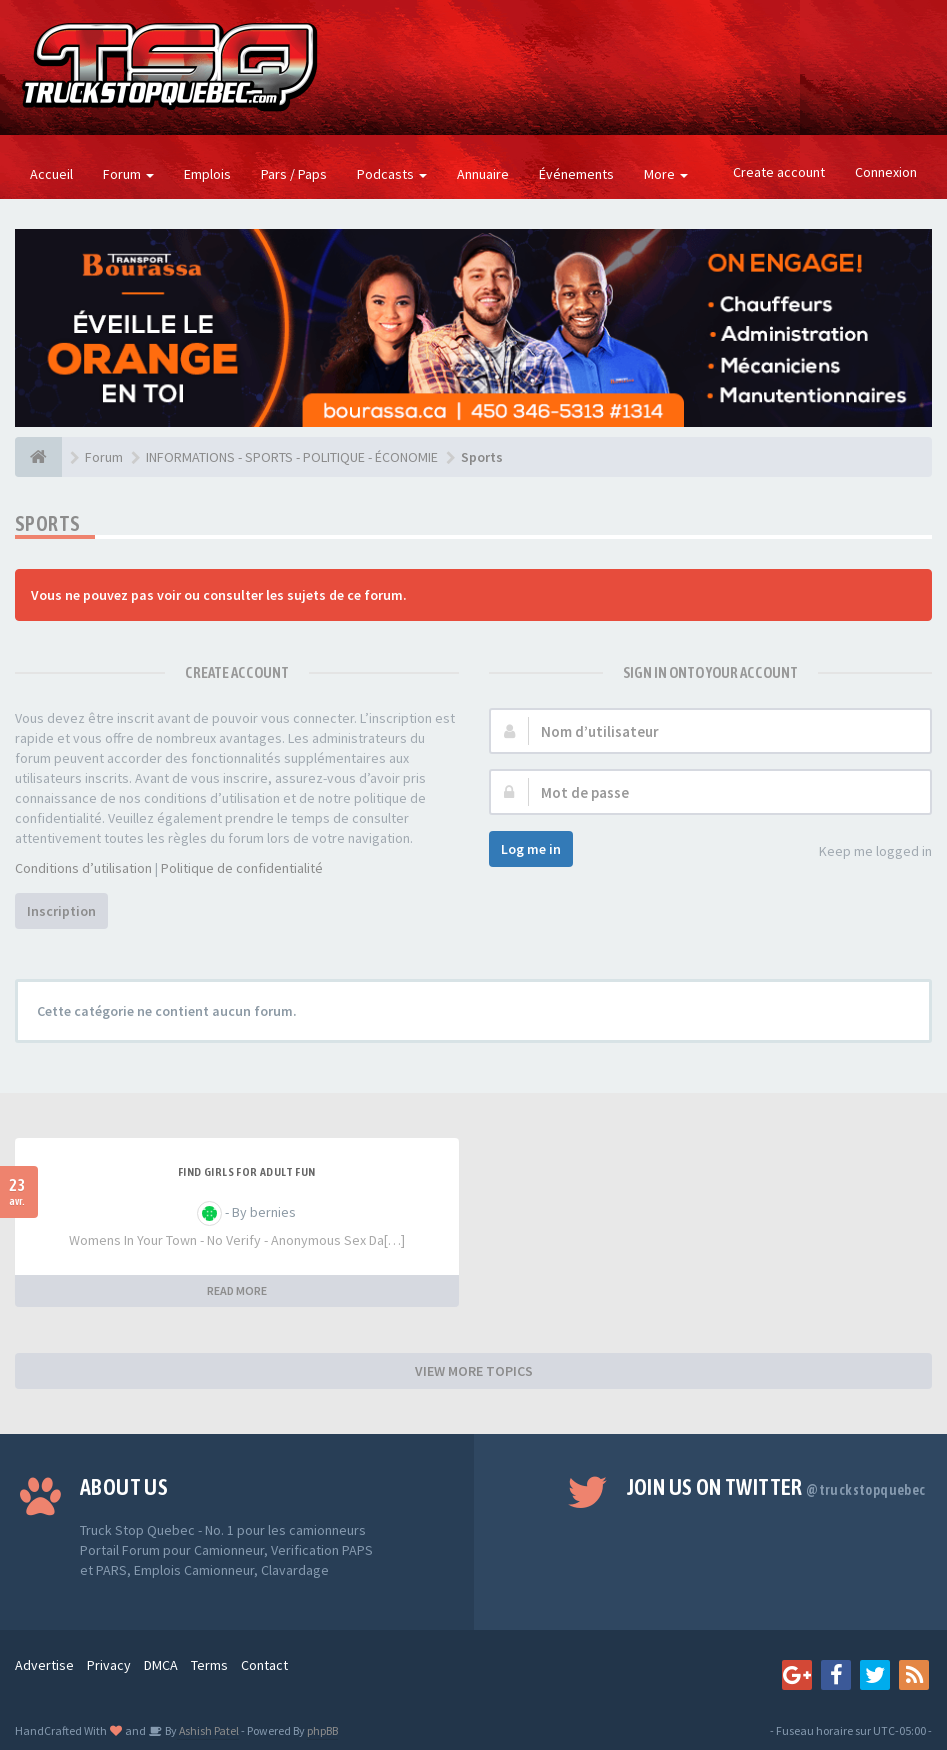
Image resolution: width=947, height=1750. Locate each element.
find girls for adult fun (247, 1172)
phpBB (322, 1730)
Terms (209, 1665)
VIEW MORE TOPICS (474, 1371)
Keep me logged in (864, 852)
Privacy (109, 1665)
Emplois (207, 174)
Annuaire (483, 174)
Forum (128, 174)
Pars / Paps (294, 174)
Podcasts (392, 174)
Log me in (531, 849)
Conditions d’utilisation (83, 868)
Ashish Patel (208, 1730)
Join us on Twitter (776, 1487)
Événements (576, 174)
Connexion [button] (886, 172)
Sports (47, 523)
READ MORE (237, 1290)
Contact (264, 1665)
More (666, 174)
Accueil (51, 174)
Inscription (61, 911)
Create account (779, 172)
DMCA (161, 1665)
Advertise (44, 1665)
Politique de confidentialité (242, 868)
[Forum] (38, 457)
